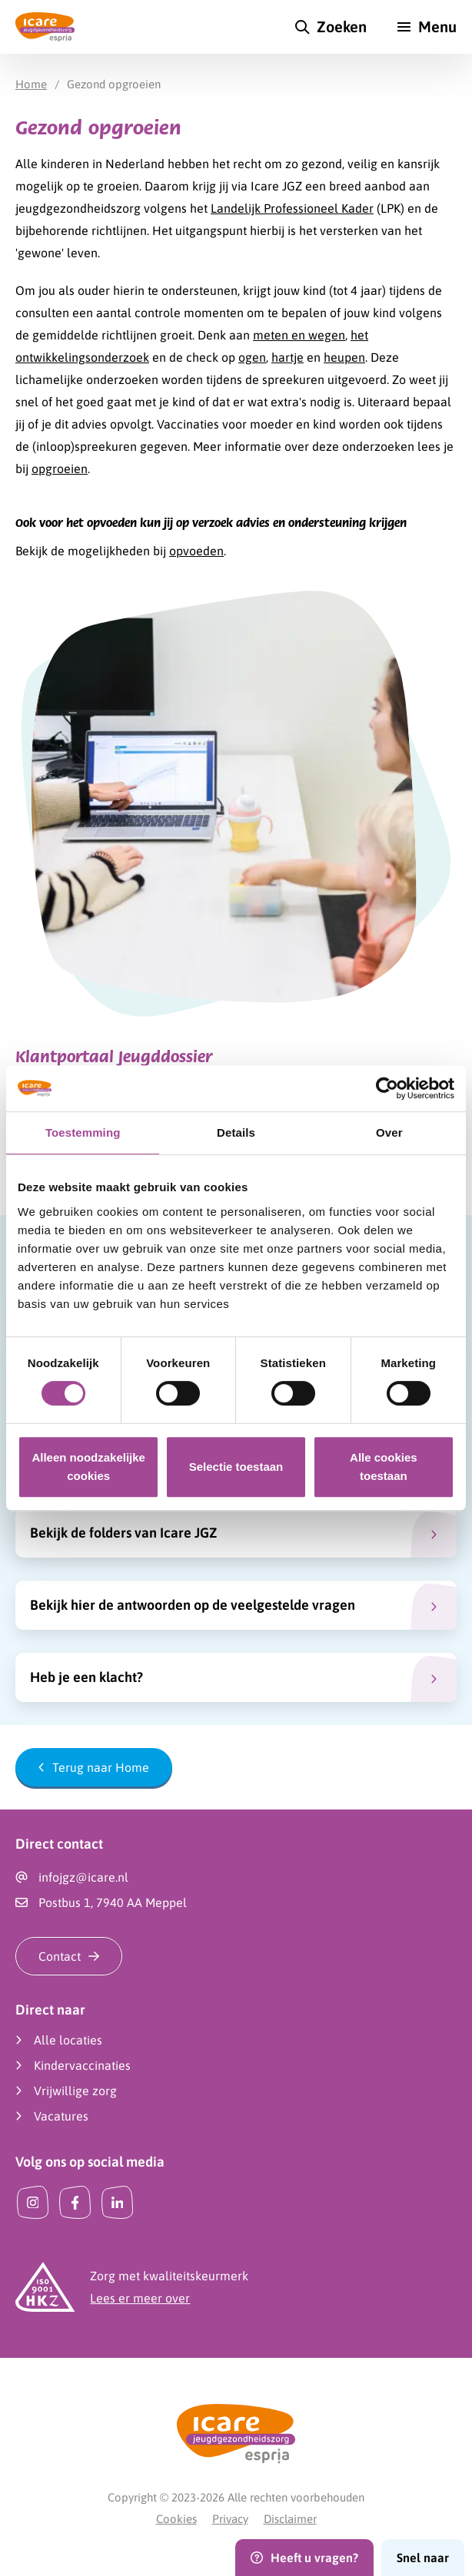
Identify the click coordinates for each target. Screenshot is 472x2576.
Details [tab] (236, 1132)
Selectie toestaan (236, 1466)
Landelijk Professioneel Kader (292, 208)
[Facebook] (75, 2202)
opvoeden (196, 551)
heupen (344, 357)
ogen (252, 357)
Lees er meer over (140, 2298)
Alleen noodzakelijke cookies (88, 1466)
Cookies (176, 2518)
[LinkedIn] (117, 2202)
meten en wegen (299, 335)
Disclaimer (290, 2518)
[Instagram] (32, 2202)
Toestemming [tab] (83, 1132)
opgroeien (60, 468)
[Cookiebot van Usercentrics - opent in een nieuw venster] (387, 1088)
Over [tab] (389, 1132)
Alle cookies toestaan (383, 1466)
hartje (287, 357)
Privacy (230, 2518)
